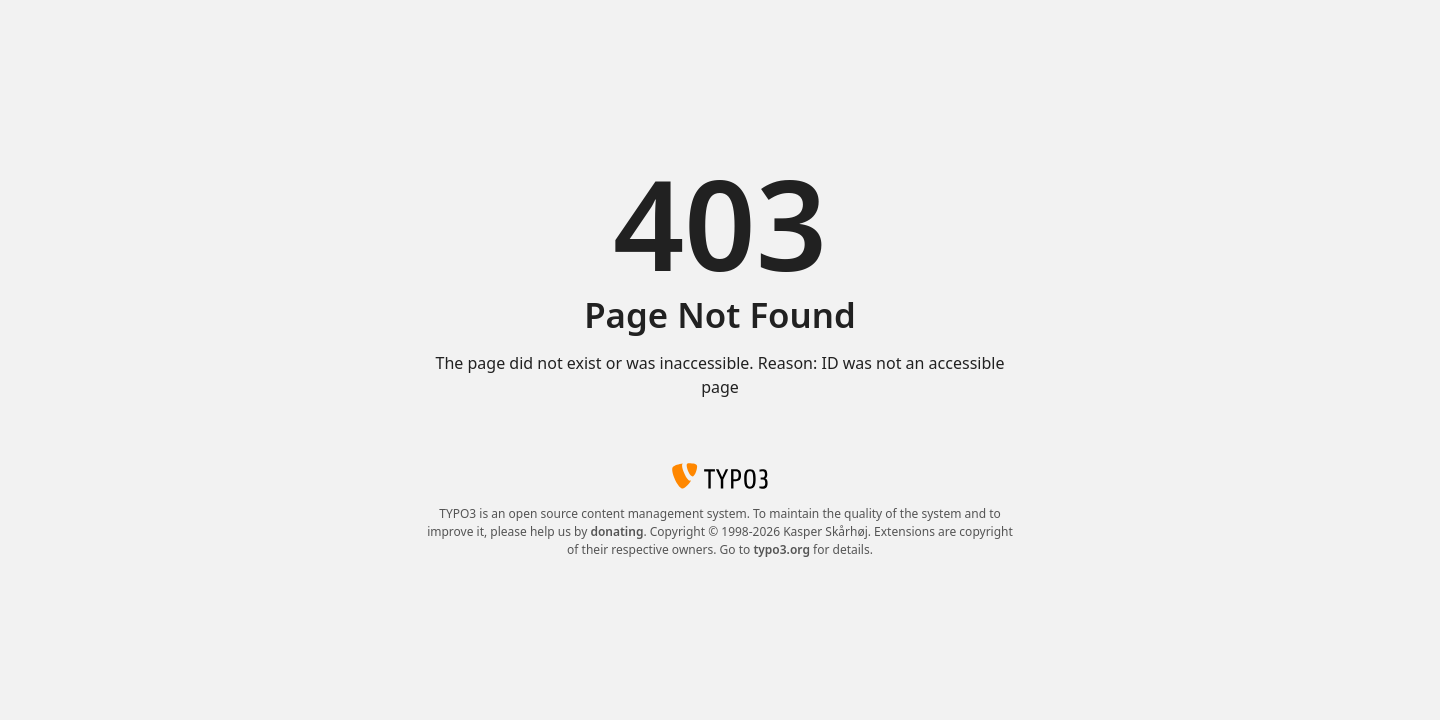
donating (616, 531)
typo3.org (781, 549)
